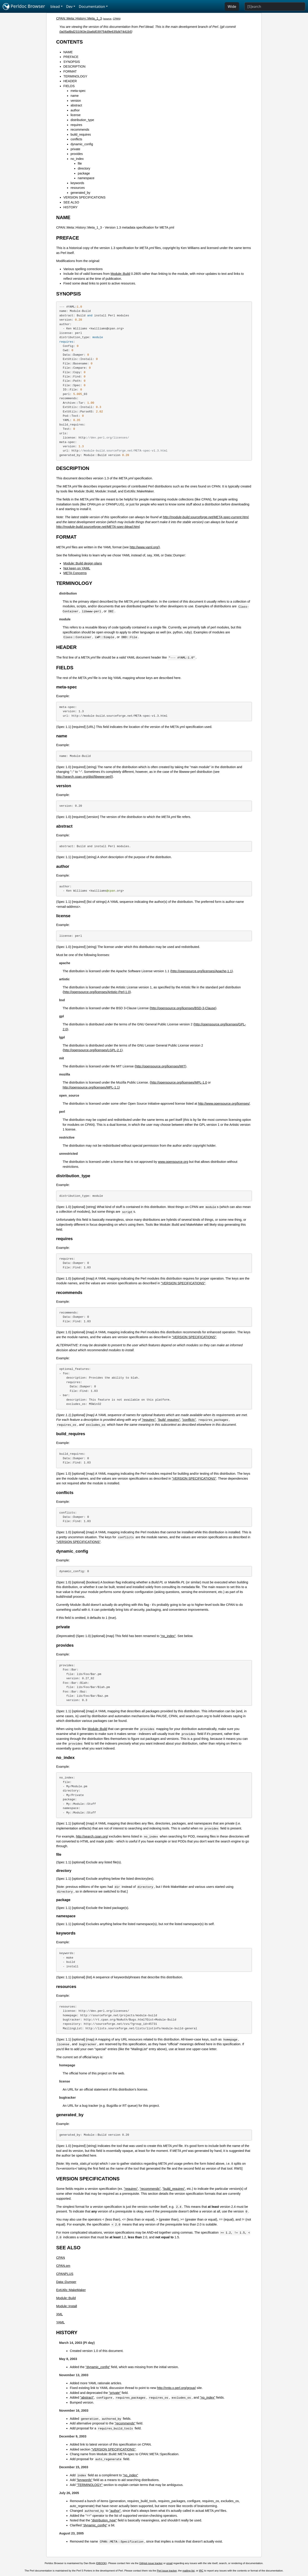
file (80, 163)
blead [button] (55, 6)
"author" (115, 2510)
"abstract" (87, 2397)
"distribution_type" (104, 2520)
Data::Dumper (66, 2282)
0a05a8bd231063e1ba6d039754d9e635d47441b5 (95, 31)
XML (59, 2314)
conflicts (76, 139)
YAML (60, 2322)
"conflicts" (189, 1419)
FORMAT (70, 71)
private (75, 149)
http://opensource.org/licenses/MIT (160, 1066)
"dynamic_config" (98, 2367)
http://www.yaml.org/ (144, 547)
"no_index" (168, 1636)
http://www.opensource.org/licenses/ (224, 1103)
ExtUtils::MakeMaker (71, 2290)
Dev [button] (69, 6)
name (74, 95)
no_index (77, 159)
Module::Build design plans (82, 563)
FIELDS (69, 86)
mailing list (189, 2570)
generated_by (80, 192)
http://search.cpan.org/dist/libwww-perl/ (84, 776)
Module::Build (120, 273)
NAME (68, 52)
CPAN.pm (63, 2265)
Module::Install (66, 2306)
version (75, 100)
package (84, 173)
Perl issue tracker (167, 2570)
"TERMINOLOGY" (90, 2485)
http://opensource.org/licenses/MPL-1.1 (91, 1087)
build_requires (80, 134)
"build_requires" (168, 1419)
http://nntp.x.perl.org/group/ (176, 2388)
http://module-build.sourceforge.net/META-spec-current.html (205, 517)
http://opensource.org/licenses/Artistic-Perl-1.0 (97, 992)
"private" (115, 2393)
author (75, 110)
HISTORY (70, 207)
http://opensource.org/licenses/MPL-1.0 (179, 1082)
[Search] (274, 6)
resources (77, 188)
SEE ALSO (71, 202)
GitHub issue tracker (151, 2563)
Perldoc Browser (24, 6)
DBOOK (101, 2563)
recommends (79, 129)
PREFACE (70, 57)
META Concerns (75, 573)
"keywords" (84, 2480)
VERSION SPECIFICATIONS (84, 197)
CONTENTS (69, 42)
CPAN (116, 18)
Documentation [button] (92, 6)
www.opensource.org (173, 1161)
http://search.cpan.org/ (92, 1836)
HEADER (70, 81)
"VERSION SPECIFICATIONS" (183, 1283)
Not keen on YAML (76, 568)
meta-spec (78, 91)
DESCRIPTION (74, 66)
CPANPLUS (64, 2274)
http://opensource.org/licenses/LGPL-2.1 (93, 1050)
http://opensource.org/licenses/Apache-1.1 (201, 971)
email (169, 2563)
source (108, 18)
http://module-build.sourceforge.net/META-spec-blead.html (98, 527)
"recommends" (150, 2188)
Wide (232, 6)
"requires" (149, 1419)
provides (76, 154)
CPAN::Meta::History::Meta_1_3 (79, 18)
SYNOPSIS (71, 62)
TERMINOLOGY (75, 76)
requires (76, 125)
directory (84, 168)
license (75, 115)
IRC (201, 2570)
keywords (77, 183)
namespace (86, 178)
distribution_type (82, 120)
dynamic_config (81, 144)
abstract (76, 105)
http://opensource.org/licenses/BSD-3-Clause (183, 1008)
